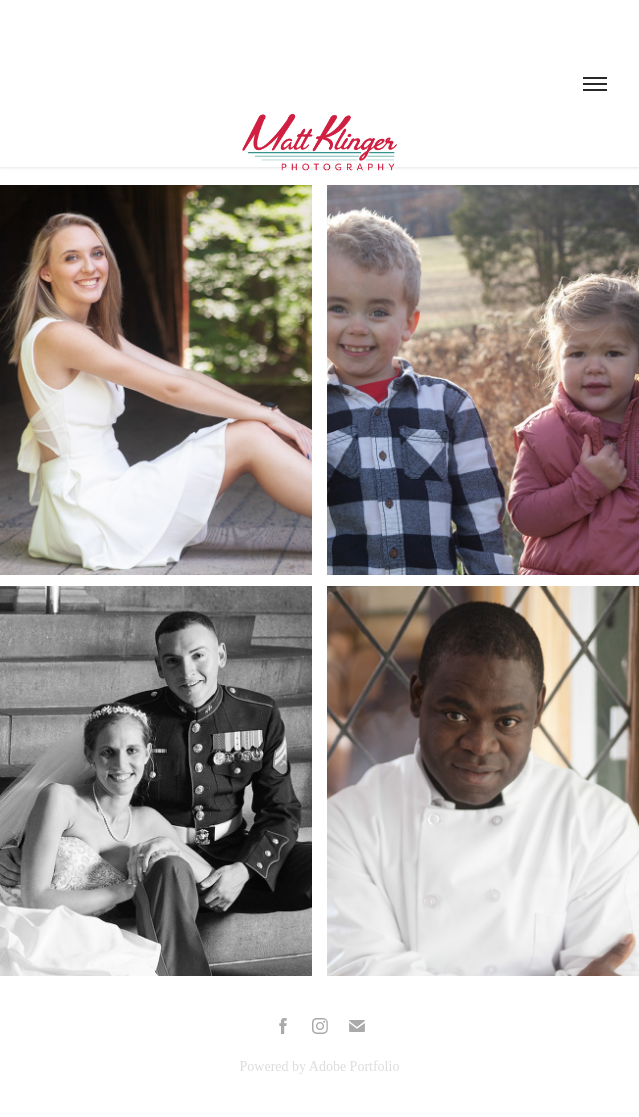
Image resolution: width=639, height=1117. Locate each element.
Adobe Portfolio (354, 1066)
